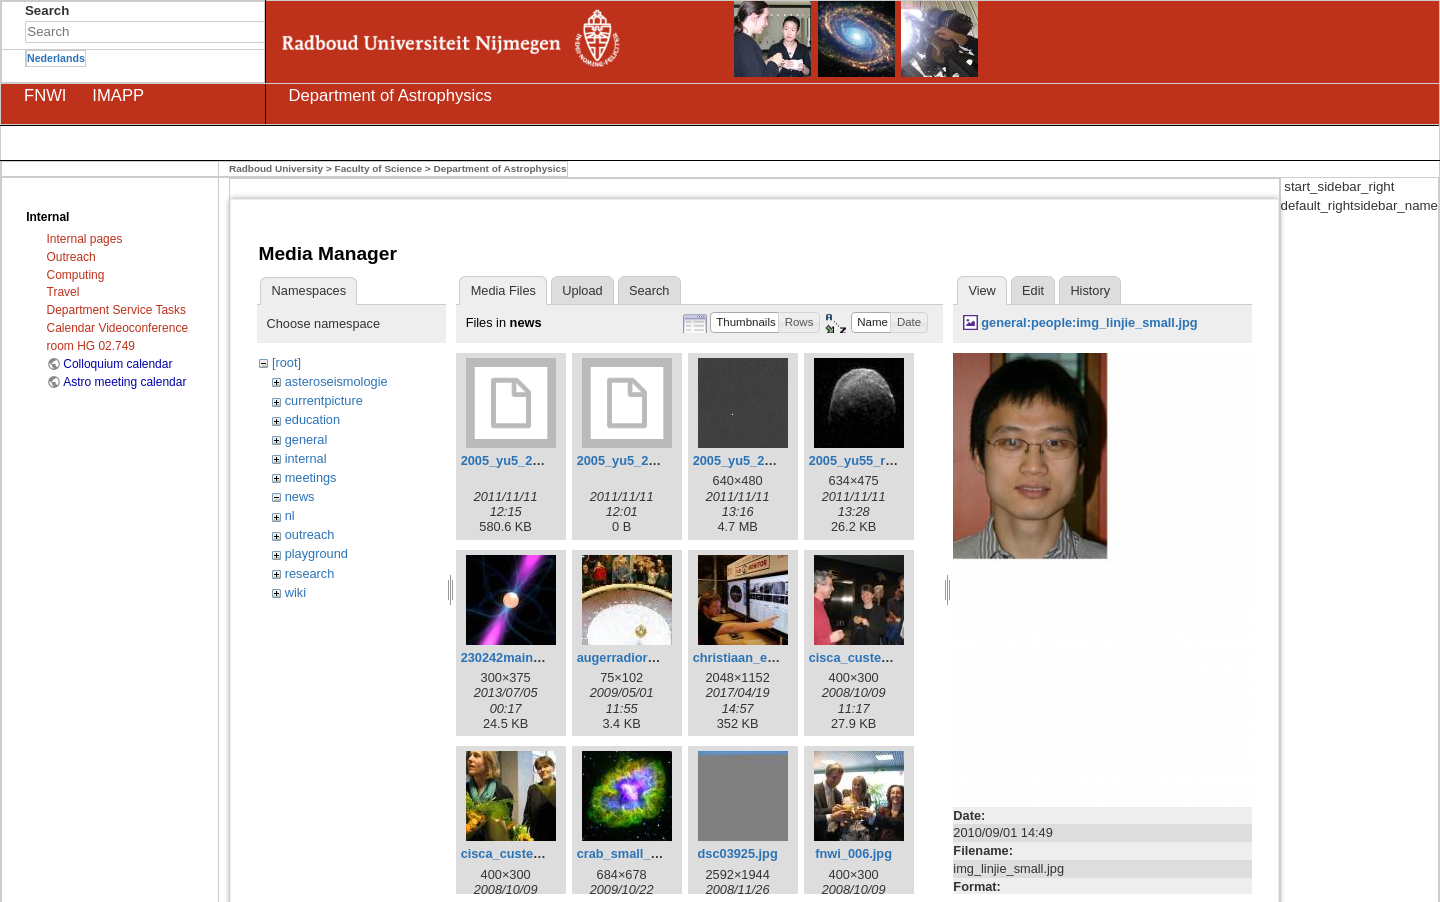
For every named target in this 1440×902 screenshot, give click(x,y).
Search (254, 32)
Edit (1033, 290)
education (312, 419)
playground (316, 553)
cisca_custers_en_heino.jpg (894, 657)
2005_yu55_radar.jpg (872, 460)
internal (306, 458)
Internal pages (85, 239)
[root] (286, 362)
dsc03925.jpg (738, 853)
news (300, 496)
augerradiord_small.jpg (647, 657)
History (1090, 290)
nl (290, 515)
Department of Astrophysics (499, 168)
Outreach (71, 257)
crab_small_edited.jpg (644, 853)
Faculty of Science (379, 168)
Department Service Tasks (116, 310)
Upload (582, 290)
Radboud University (276, 168)
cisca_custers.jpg (514, 853)
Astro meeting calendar (124, 382)
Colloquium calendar (117, 364)
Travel (63, 292)
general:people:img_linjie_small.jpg (1089, 322)
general (306, 439)
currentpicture (324, 400)
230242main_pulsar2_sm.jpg (547, 657)
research (310, 573)
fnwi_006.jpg (853, 853)
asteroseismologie (336, 381)
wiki (295, 592)
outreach (310, 534)
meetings (311, 477)
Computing (76, 275)
